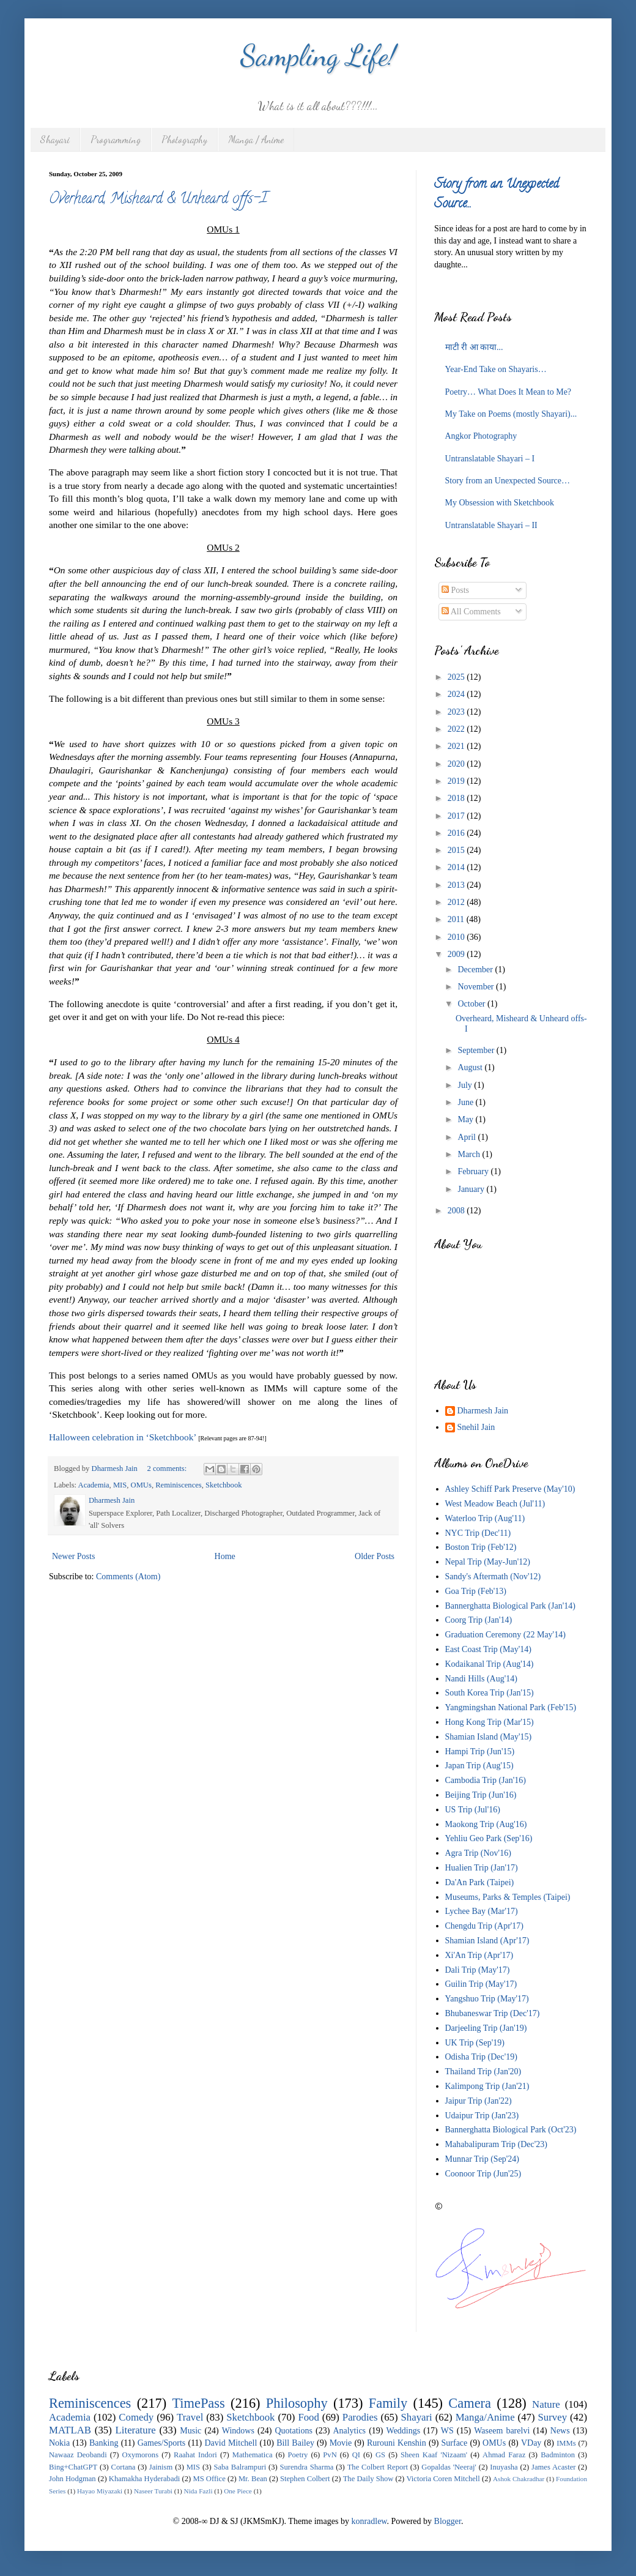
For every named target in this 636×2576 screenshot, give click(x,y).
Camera (469, 2403)
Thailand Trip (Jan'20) (483, 2071)
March (469, 1154)
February (473, 1171)
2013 (457, 885)
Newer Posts (73, 1556)
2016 (457, 833)
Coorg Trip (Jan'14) (478, 1620)
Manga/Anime (485, 2417)
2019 (457, 781)
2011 (457, 919)
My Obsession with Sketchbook (500, 502)
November (476, 986)
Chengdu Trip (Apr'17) (484, 1925)
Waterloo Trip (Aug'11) (485, 1518)
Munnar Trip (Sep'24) (482, 2159)
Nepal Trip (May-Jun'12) (487, 1561)
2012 (457, 902)
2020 (457, 764)
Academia (93, 1485)
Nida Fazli (198, 2491)
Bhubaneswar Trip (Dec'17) (492, 2013)
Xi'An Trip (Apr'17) (479, 1955)
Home (225, 1556)
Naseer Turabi (153, 2491)
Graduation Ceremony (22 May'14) (505, 1634)
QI (356, 2455)
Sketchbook (223, 1485)
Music (190, 2430)
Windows (238, 2430)
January (471, 1189)
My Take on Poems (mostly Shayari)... (511, 414)
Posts (455, 590)
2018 (457, 798)
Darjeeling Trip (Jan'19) (486, 2028)
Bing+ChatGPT (73, 2467)
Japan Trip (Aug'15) (479, 1765)
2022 (457, 729)
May (466, 1119)
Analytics (349, 2430)
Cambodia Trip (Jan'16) (485, 1780)
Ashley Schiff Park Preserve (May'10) (510, 1489)
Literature (136, 2430)
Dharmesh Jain (483, 1410)
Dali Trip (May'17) (477, 1970)
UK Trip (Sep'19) (475, 2042)
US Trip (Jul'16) (472, 1809)
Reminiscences (178, 1485)
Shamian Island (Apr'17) (487, 1940)
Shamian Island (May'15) (488, 1736)
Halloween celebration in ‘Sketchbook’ (122, 1437)
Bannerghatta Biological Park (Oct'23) (511, 2129)
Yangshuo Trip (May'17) (487, 1998)
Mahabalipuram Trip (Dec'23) (496, 2144)
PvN (329, 2455)
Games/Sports (162, 2443)
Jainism (160, 2467)
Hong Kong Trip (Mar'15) (489, 1722)
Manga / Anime (256, 139)
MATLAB (70, 2430)
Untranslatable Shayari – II (491, 525)
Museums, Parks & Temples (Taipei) (508, 1897)
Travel (190, 2417)
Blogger (447, 2521)
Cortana (123, 2467)
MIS (120, 1485)
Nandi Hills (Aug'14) (481, 1678)
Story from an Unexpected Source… (508, 480)
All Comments (471, 611)
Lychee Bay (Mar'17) (481, 1911)
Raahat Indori (195, 2455)
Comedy (136, 2417)
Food (308, 2417)
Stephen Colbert (305, 2478)
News (560, 2430)
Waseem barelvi (502, 2430)
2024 (457, 694)
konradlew (368, 2521)
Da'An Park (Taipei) (479, 1882)
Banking (103, 2443)
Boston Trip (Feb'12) (481, 1547)
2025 (457, 677)
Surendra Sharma (307, 2467)
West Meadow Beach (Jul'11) (495, 1503)
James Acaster (553, 2467)
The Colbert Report (377, 2467)
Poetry (298, 2455)
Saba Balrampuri (239, 2467)
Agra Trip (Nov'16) (478, 1853)
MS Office (209, 2478)
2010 (457, 937)
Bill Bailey (295, 2443)
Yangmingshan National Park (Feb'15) (511, 1707)
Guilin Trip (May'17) (481, 1984)
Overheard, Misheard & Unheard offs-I (158, 199)
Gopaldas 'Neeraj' (448, 2467)
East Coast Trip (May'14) (488, 1649)
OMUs (141, 1485)
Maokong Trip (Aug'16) (486, 1824)
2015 (457, 850)
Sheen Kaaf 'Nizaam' (434, 2455)
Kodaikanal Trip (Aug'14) (489, 1664)
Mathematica (252, 2455)
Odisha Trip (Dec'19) (481, 2056)
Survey (553, 2417)
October (472, 1003)
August (470, 1067)
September (476, 1050)
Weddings (403, 2430)
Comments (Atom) (128, 1576)
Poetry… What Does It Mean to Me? (508, 391)
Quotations (293, 2430)
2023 (457, 712)
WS (447, 2430)
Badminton (558, 2455)
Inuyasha (503, 2467)
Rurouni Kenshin (396, 2443)
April (467, 1137)
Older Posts (374, 1556)
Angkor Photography (481, 436)
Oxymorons (140, 2455)
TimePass (198, 2403)
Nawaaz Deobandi (78, 2455)
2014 (457, 867)
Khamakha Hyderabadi (144, 2478)
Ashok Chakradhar (518, 2478)
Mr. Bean (253, 2478)
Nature (546, 2404)
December (476, 969)
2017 (457, 816)
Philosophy (297, 2403)
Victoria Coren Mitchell (442, 2478)
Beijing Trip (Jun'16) (481, 1795)
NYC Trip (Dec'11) (478, 1533)
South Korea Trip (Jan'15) (489, 1692)
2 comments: (168, 1468)
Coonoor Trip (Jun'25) (483, 2173)
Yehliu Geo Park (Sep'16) (489, 1838)
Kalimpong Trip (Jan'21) (487, 2086)
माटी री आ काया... (474, 347)
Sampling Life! (318, 55)
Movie (341, 2443)
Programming (116, 139)
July (465, 1085)
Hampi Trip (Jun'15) (480, 1751)
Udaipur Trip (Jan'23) (482, 2115)
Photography (184, 139)
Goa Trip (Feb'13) (476, 1591)
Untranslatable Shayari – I (490, 458)
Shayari (55, 139)
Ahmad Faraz (504, 2455)
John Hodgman (72, 2478)
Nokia (59, 2443)
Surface (455, 2443)
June (466, 1102)
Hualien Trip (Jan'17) (481, 1867)
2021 (457, 746)
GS (380, 2455)
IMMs (566, 2443)
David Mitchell (231, 2443)
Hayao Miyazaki (99, 2491)
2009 (457, 954)
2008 (457, 1210)
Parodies (360, 2417)
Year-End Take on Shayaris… (496, 369)
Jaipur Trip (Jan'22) (478, 2100)
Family (388, 2403)
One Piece (238, 2491)
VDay (531, 2443)
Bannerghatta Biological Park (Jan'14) (510, 1605)
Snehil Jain (476, 1427)
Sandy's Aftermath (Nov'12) (493, 1576)
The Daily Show (368, 2478)
